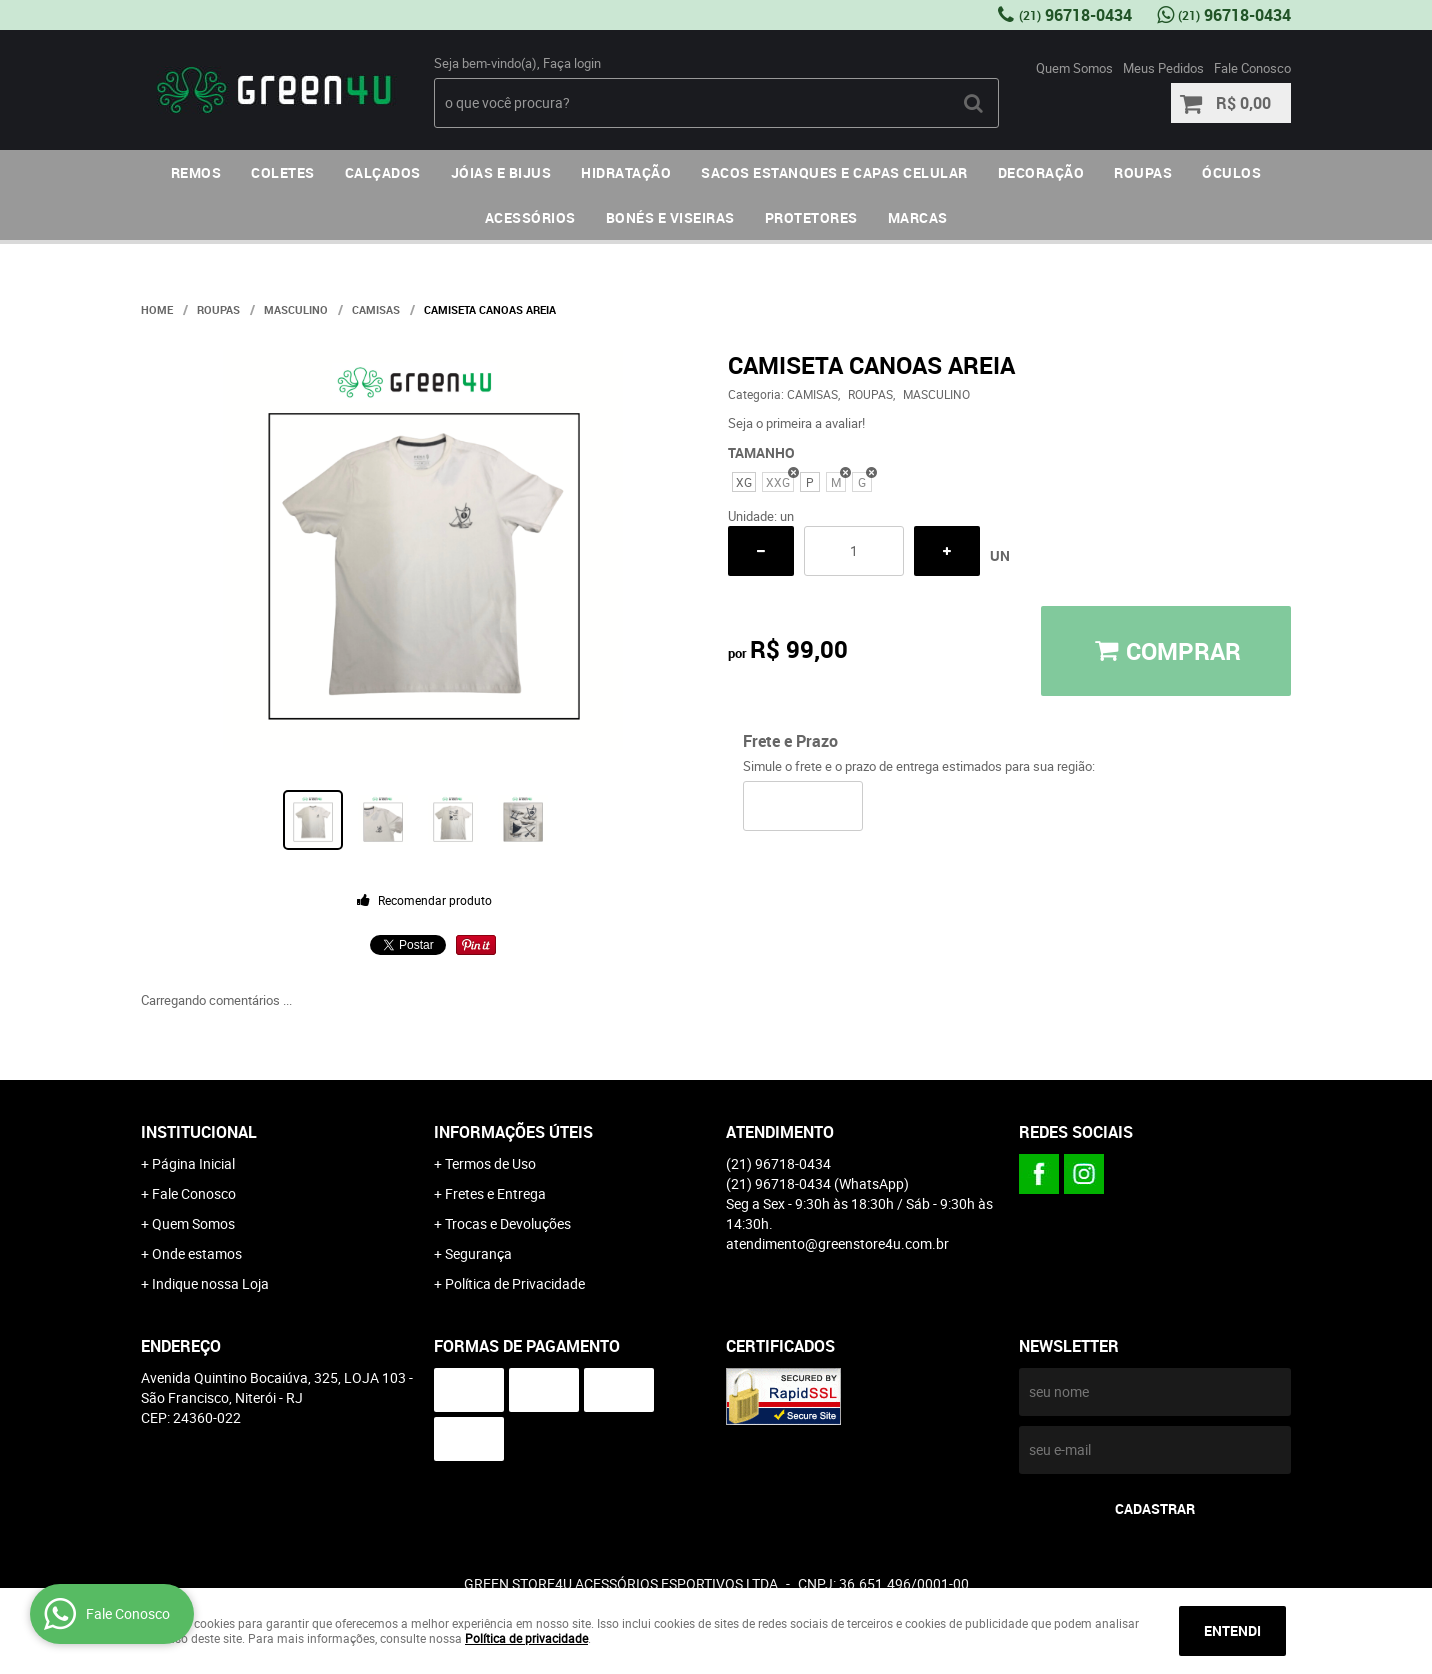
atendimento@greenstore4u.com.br (837, 1243)
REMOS (196, 172)
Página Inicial (193, 1163)
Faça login (572, 63)
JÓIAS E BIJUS (501, 172)
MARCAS (918, 217)
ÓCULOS (1231, 172)
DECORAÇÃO (1041, 172)
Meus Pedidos (1163, 68)
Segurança (478, 1253)
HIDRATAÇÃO (626, 172)
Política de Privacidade (515, 1283)
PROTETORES (811, 217)
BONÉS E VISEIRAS (670, 217)
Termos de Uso (490, 1163)
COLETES (283, 172)
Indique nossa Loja (210, 1283)
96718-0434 (1075, 15)
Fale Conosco (1252, 68)
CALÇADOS (383, 172)
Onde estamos (197, 1253)
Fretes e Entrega (495, 1193)
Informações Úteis (513, 1132)
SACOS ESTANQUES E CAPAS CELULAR (834, 172)
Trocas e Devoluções (508, 1223)
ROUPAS (1143, 172)
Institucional (199, 1132)
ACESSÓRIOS (530, 217)
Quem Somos (1074, 68)
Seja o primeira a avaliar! (796, 423)
